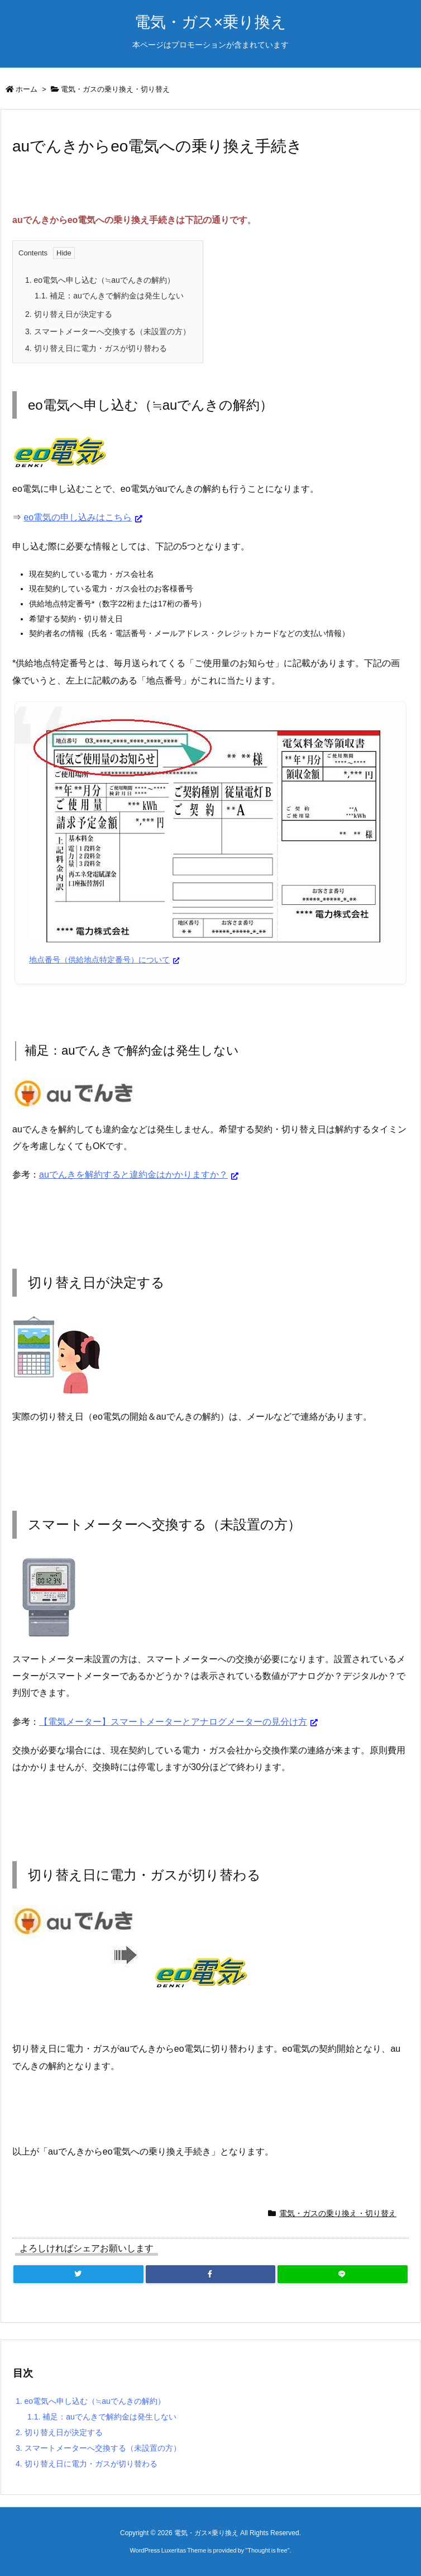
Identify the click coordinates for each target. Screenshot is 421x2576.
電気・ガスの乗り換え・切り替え (115, 89)
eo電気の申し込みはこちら (77, 517)
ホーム (26, 89)
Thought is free (267, 2550)
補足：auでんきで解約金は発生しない (109, 295)
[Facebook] (210, 2274)
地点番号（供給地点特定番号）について (99, 959)
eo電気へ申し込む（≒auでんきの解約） (100, 280)
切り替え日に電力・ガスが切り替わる (96, 348)
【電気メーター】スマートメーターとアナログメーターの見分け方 (173, 1721)
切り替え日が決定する (68, 314)
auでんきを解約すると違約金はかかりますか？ (133, 1174)
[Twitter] (78, 2274)
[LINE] (343, 2274)
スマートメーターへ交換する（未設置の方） (107, 331)
